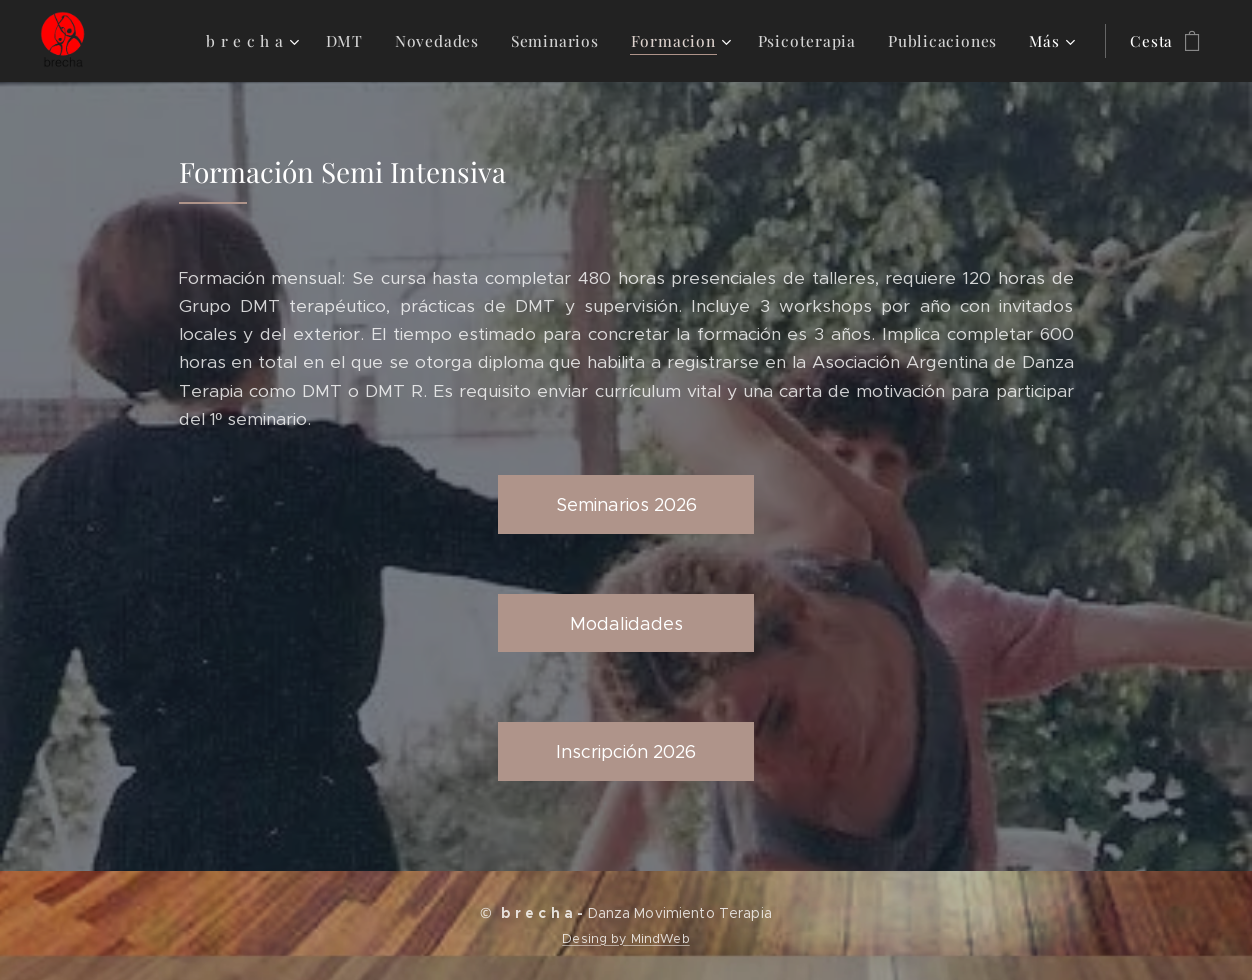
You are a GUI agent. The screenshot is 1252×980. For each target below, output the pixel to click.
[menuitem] (270, 41)
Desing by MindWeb (625, 938)
